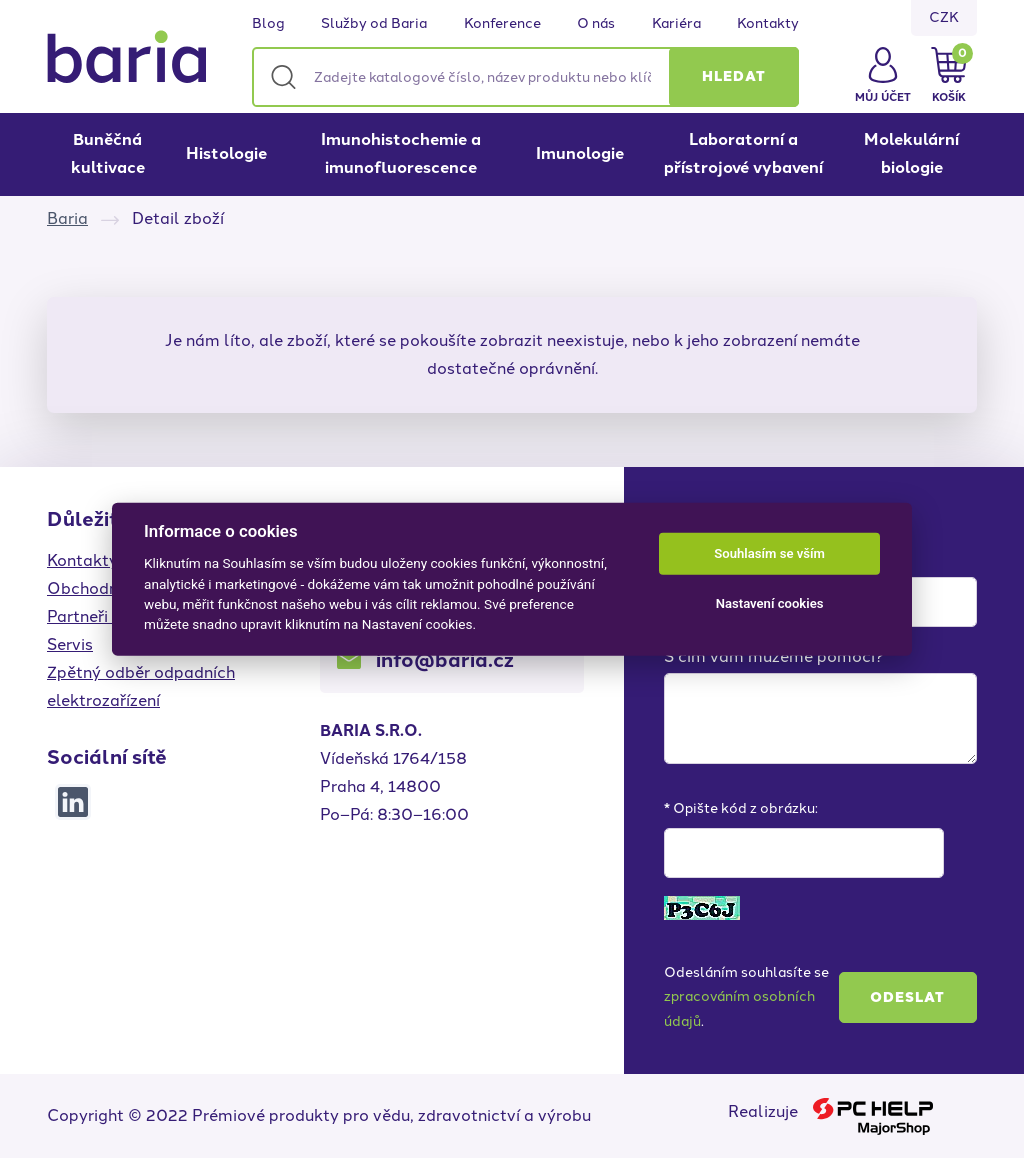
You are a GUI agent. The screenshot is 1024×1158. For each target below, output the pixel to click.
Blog (268, 24)
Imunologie (580, 153)
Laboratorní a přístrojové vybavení (743, 153)
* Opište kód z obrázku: (741, 808)
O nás (596, 24)
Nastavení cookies (770, 603)
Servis (70, 644)
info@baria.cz (445, 660)
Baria (67, 218)
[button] (734, 77)
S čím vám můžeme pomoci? (774, 656)
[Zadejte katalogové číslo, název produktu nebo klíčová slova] (525, 77)
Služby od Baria (374, 24)
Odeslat (907, 997)
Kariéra (676, 24)
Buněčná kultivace (108, 153)
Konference (502, 24)
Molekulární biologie (911, 153)
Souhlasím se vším (769, 553)
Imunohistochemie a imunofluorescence (401, 153)
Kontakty (768, 24)
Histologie (226, 153)
